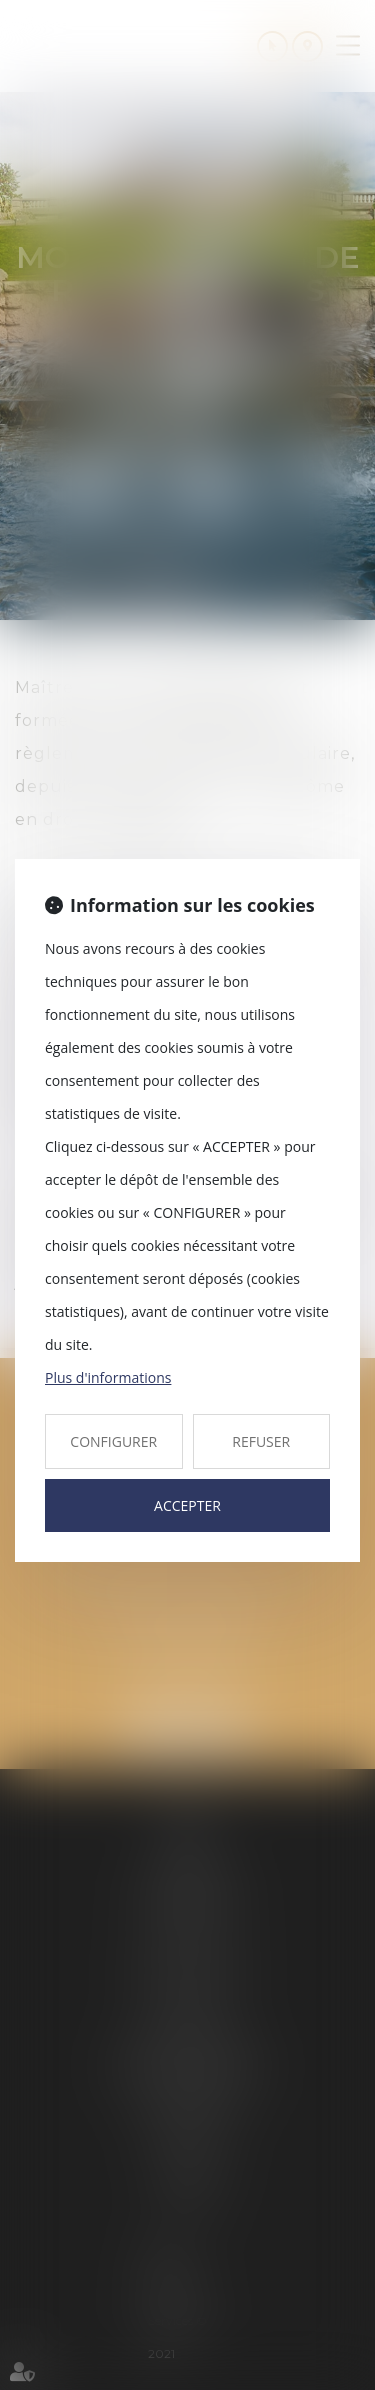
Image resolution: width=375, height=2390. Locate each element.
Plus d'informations (108, 1377)
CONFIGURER (113, 1441)
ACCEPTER (187, 1505)
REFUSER (261, 1441)
